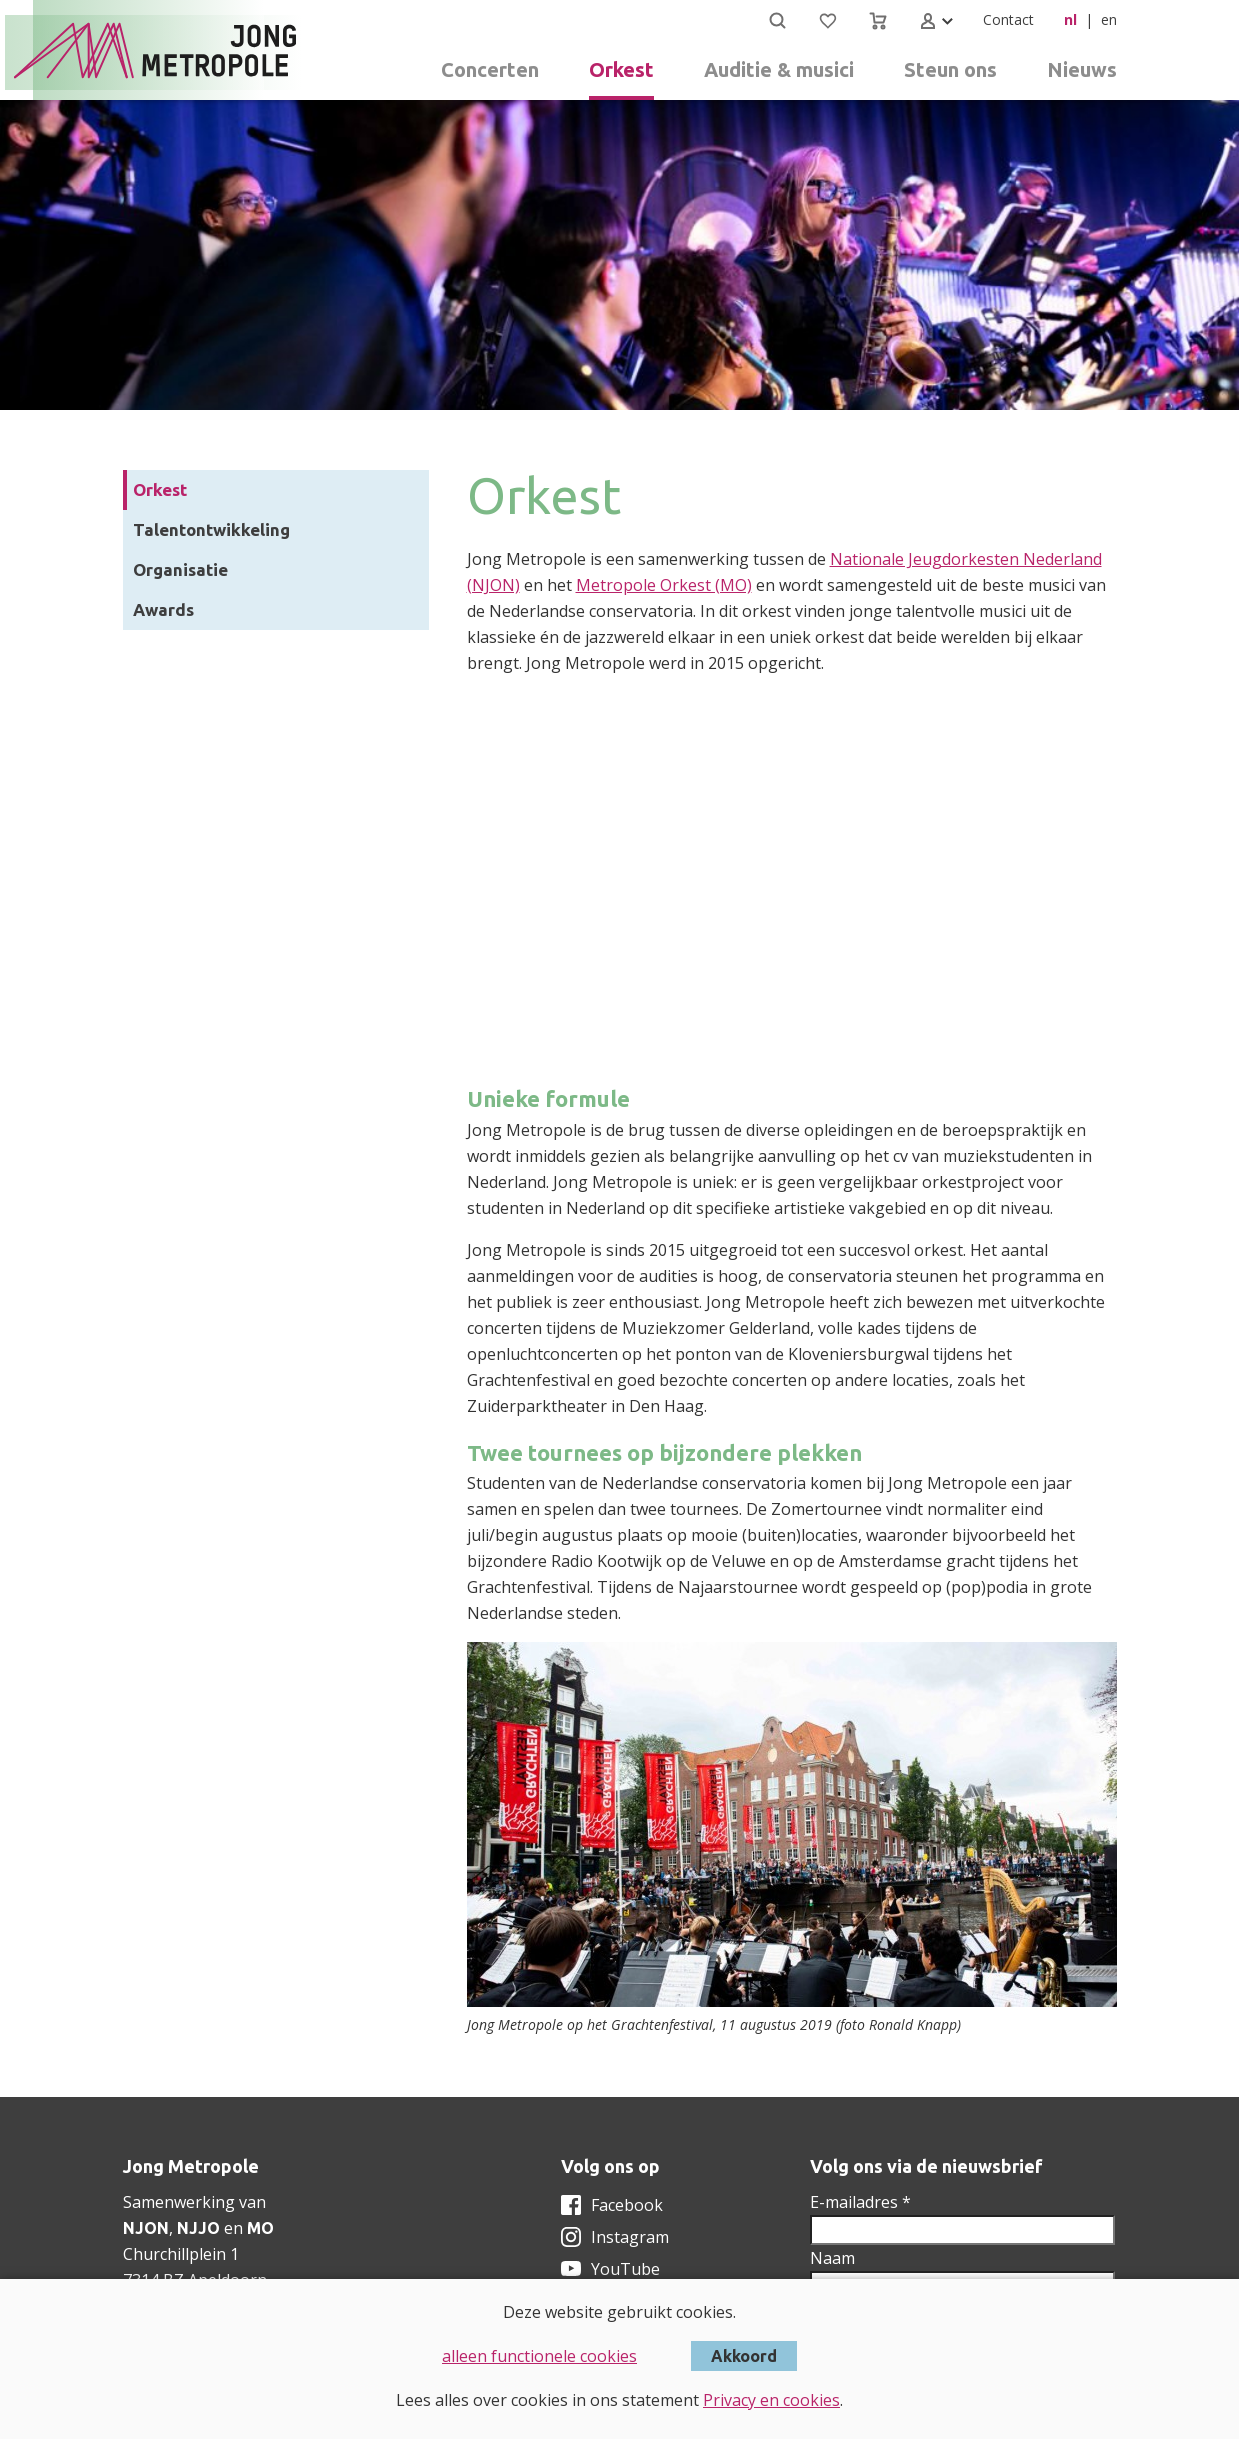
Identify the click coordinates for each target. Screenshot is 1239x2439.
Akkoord (744, 2356)
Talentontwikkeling (211, 529)
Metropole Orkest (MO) (664, 585)
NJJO (198, 2228)
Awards (163, 609)
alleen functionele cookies (539, 2356)
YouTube (625, 2269)
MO (260, 2228)
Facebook (627, 2205)
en (1109, 19)
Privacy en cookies (771, 2400)
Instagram (630, 2237)
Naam (832, 2258)
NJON (146, 2228)
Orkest (160, 489)
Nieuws (1082, 69)
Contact (1008, 19)
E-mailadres (860, 2202)
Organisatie (180, 569)
